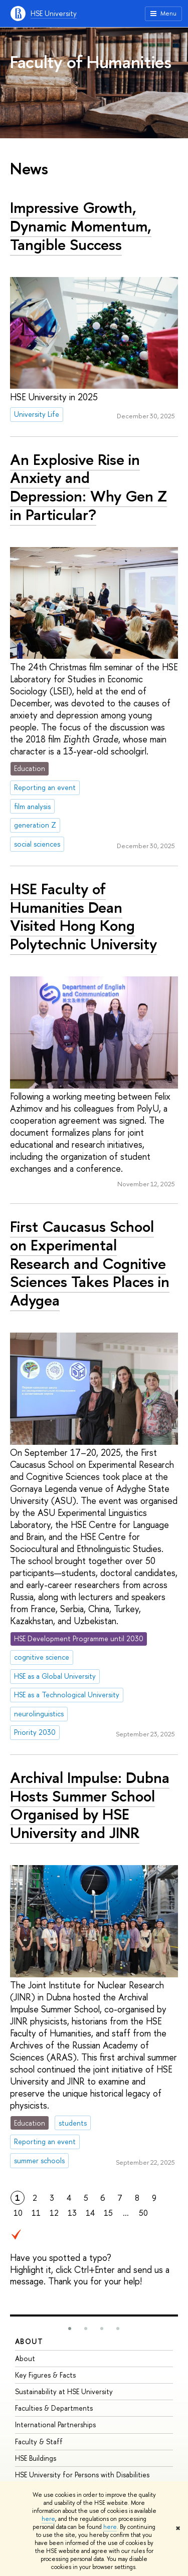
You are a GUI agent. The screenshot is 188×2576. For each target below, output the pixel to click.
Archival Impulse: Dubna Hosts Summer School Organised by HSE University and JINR (89, 1805)
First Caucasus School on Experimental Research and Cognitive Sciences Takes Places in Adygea (89, 1263)
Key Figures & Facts (45, 2375)
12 (54, 2212)
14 (90, 2212)
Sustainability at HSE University (64, 2391)
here (48, 2519)
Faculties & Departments (54, 2408)
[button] (70, 2328)
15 (108, 2212)
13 (72, 2212)
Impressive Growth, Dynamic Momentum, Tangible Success (80, 225)
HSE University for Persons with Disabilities (82, 2474)
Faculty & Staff (39, 2441)
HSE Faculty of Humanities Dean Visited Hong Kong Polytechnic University (83, 916)
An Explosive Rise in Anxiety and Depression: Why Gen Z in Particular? (88, 487)
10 (18, 2212)
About (29, 2341)
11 (36, 2212)
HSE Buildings (35, 2458)
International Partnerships (55, 2424)
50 (143, 2212)
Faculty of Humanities (90, 62)
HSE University (54, 13)
